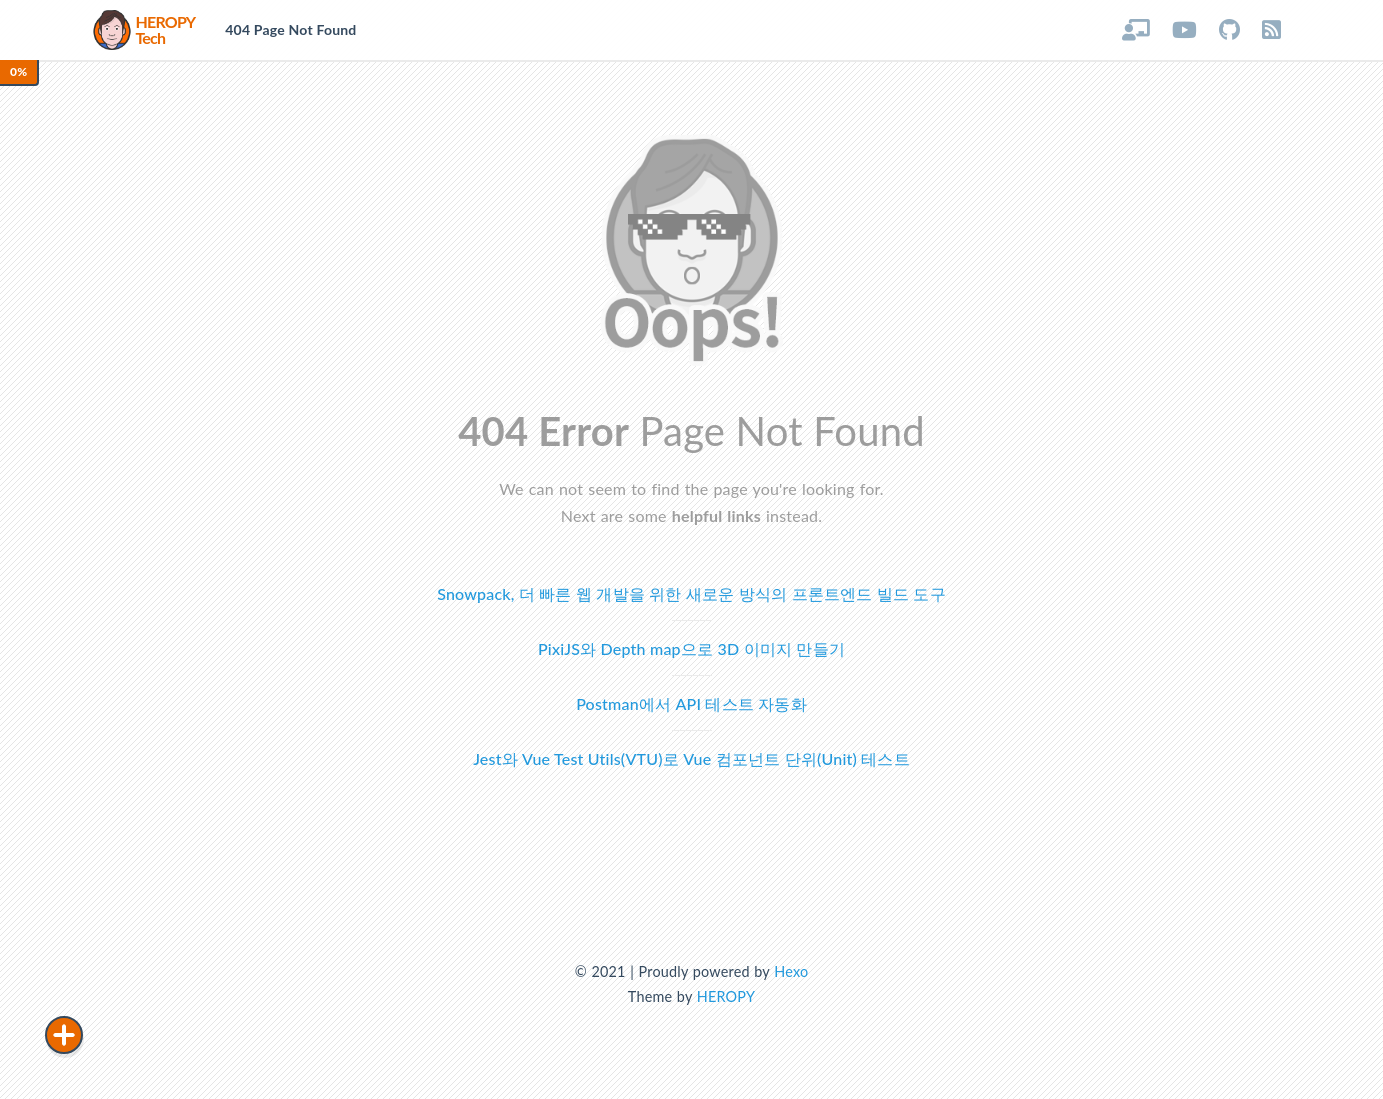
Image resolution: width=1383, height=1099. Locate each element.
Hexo (791, 971)
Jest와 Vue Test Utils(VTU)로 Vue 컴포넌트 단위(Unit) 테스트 (691, 758)
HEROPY (726, 996)
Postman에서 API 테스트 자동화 (691, 703)
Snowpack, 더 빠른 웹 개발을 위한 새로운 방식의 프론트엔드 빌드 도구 (691, 593)
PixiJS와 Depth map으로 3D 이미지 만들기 (691, 648)
